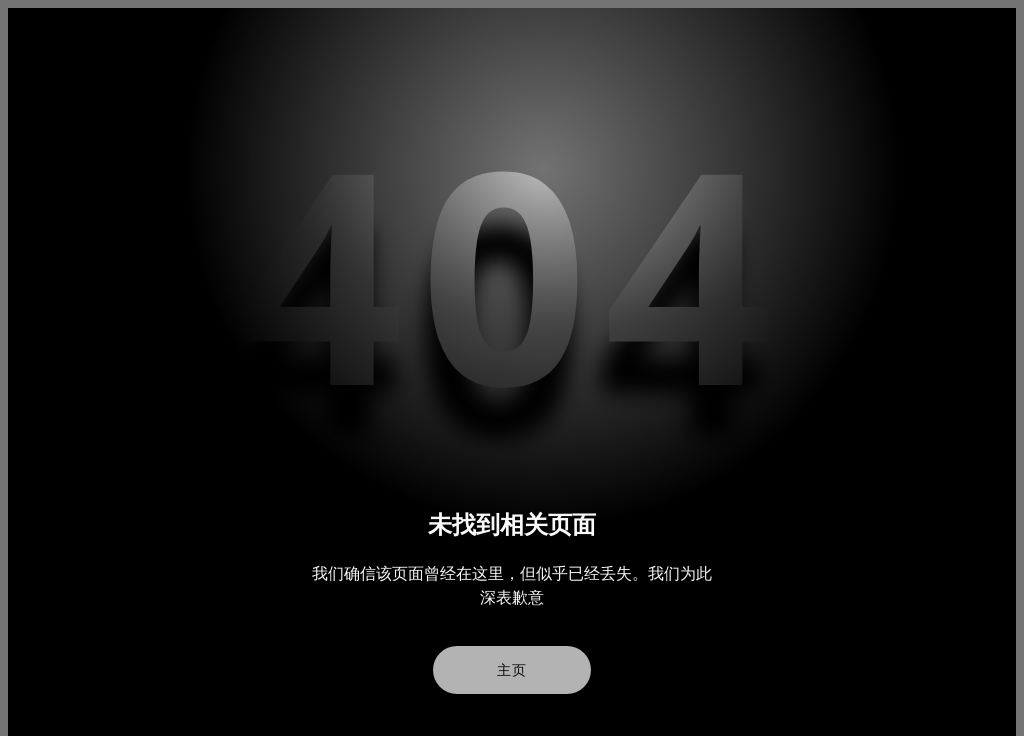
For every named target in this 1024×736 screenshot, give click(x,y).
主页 (512, 670)
